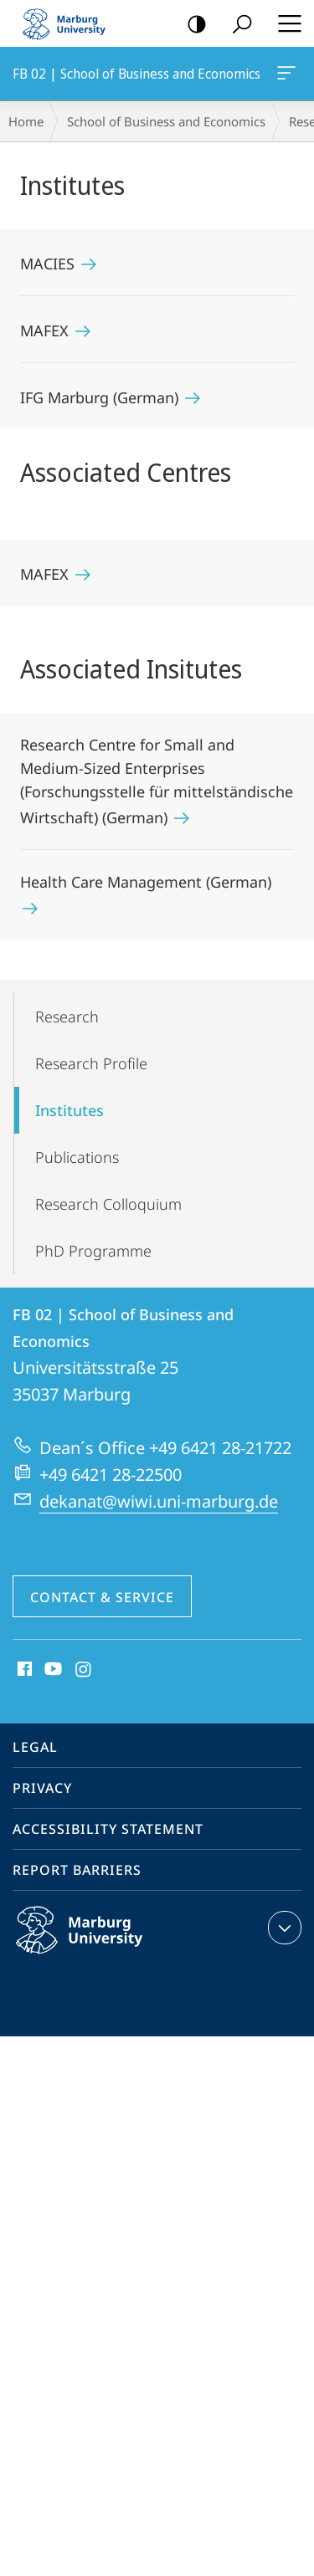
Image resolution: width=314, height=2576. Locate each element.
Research (67, 1016)
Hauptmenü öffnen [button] (285, 23)
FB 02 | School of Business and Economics (285, 76)
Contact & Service (102, 1597)
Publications (77, 1157)
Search (236, 25)
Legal (35, 1747)
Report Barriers (77, 1870)
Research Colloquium (108, 1204)
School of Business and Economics (166, 121)
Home (26, 121)
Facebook (23, 1670)
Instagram (84, 1670)
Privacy (42, 1788)
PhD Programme (93, 1251)
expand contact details (282, 1927)
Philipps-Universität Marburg (97, 1943)
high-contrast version (191, 25)
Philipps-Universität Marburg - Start (71, 23)
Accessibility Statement (108, 1829)
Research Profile (91, 1063)
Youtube (51, 1670)
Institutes (69, 1110)
